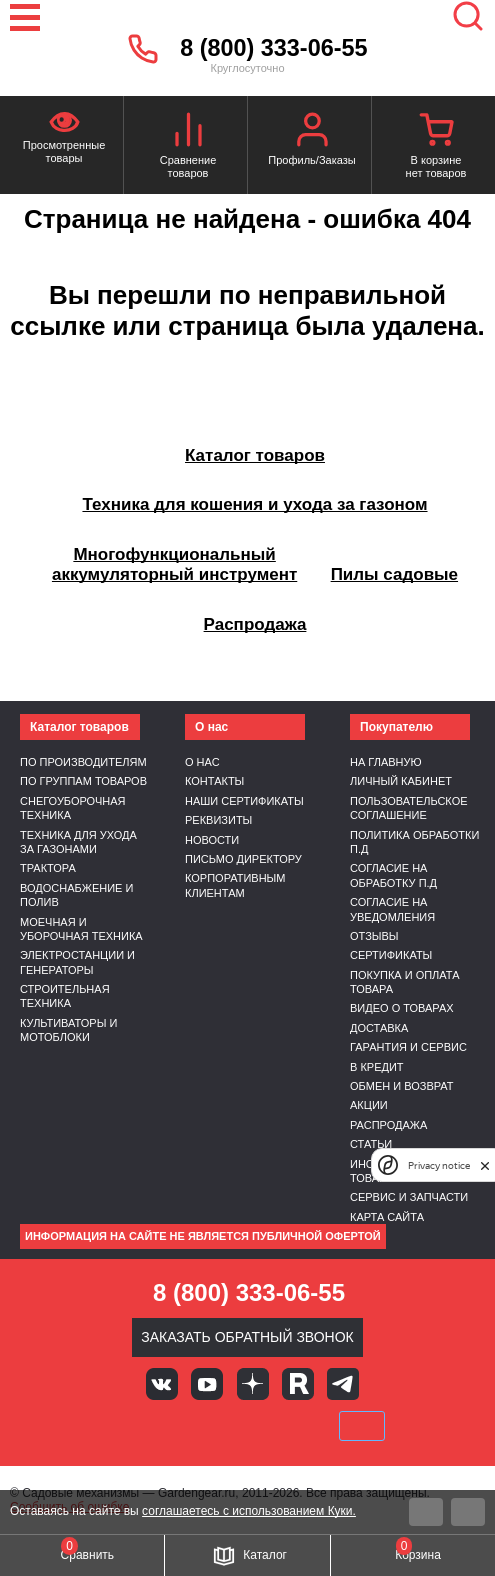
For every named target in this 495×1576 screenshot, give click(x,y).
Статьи (371, 1144)
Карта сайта (387, 1217)
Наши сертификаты (244, 801)
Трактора (48, 868)
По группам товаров (83, 781)
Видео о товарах (402, 1008)
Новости (212, 840)
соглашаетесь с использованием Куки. (249, 1511)
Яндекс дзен (253, 1384)
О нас (202, 762)
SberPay (362, 1426)
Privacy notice (439, 1165)
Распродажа (388, 1125)
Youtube (207, 1384)
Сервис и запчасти (409, 1197)
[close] (485, 1165)
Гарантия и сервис (408, 1047)
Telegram (343, 1384)
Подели (270, 1426)
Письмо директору (243, 859)
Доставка (379, 1028)
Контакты (214, 781)
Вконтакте (162, 1384)
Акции (369, 1105)
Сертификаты (391, 955)
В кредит (377, 1067)
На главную (386, 762)
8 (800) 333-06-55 (273, 48)
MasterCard (180, 1426)
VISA (112, 1426)
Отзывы (374, 936)
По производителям (83, 762)
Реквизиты (218, 820)
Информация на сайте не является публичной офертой (203, 1236)
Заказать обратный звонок (247, 1337)
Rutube (298, 1384)
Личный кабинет (401, 781)
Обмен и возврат (402, 1086)
